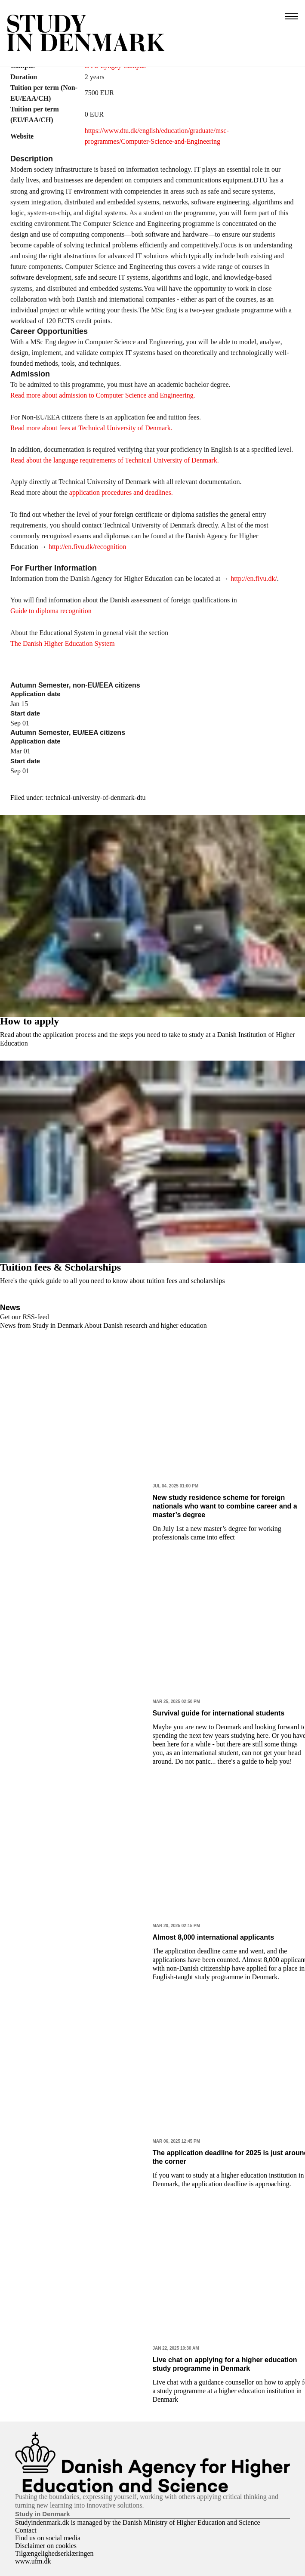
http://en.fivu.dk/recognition (86, 546)
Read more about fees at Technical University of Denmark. (91, 428)
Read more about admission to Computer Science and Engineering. (102, 395)
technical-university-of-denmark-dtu (96, 797)
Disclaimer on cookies (46, 2545)
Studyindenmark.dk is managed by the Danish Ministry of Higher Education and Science (137, 2522)
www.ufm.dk (33, 2561)
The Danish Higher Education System (62, 643)
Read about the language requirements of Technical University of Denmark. (114, 460)
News (10, 1307)
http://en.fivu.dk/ (254, 578)
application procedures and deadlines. (121, 492)
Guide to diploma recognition (51, 610)
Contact (26, 2530)
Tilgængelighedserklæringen (54, 2553)
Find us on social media (47, 2538)
